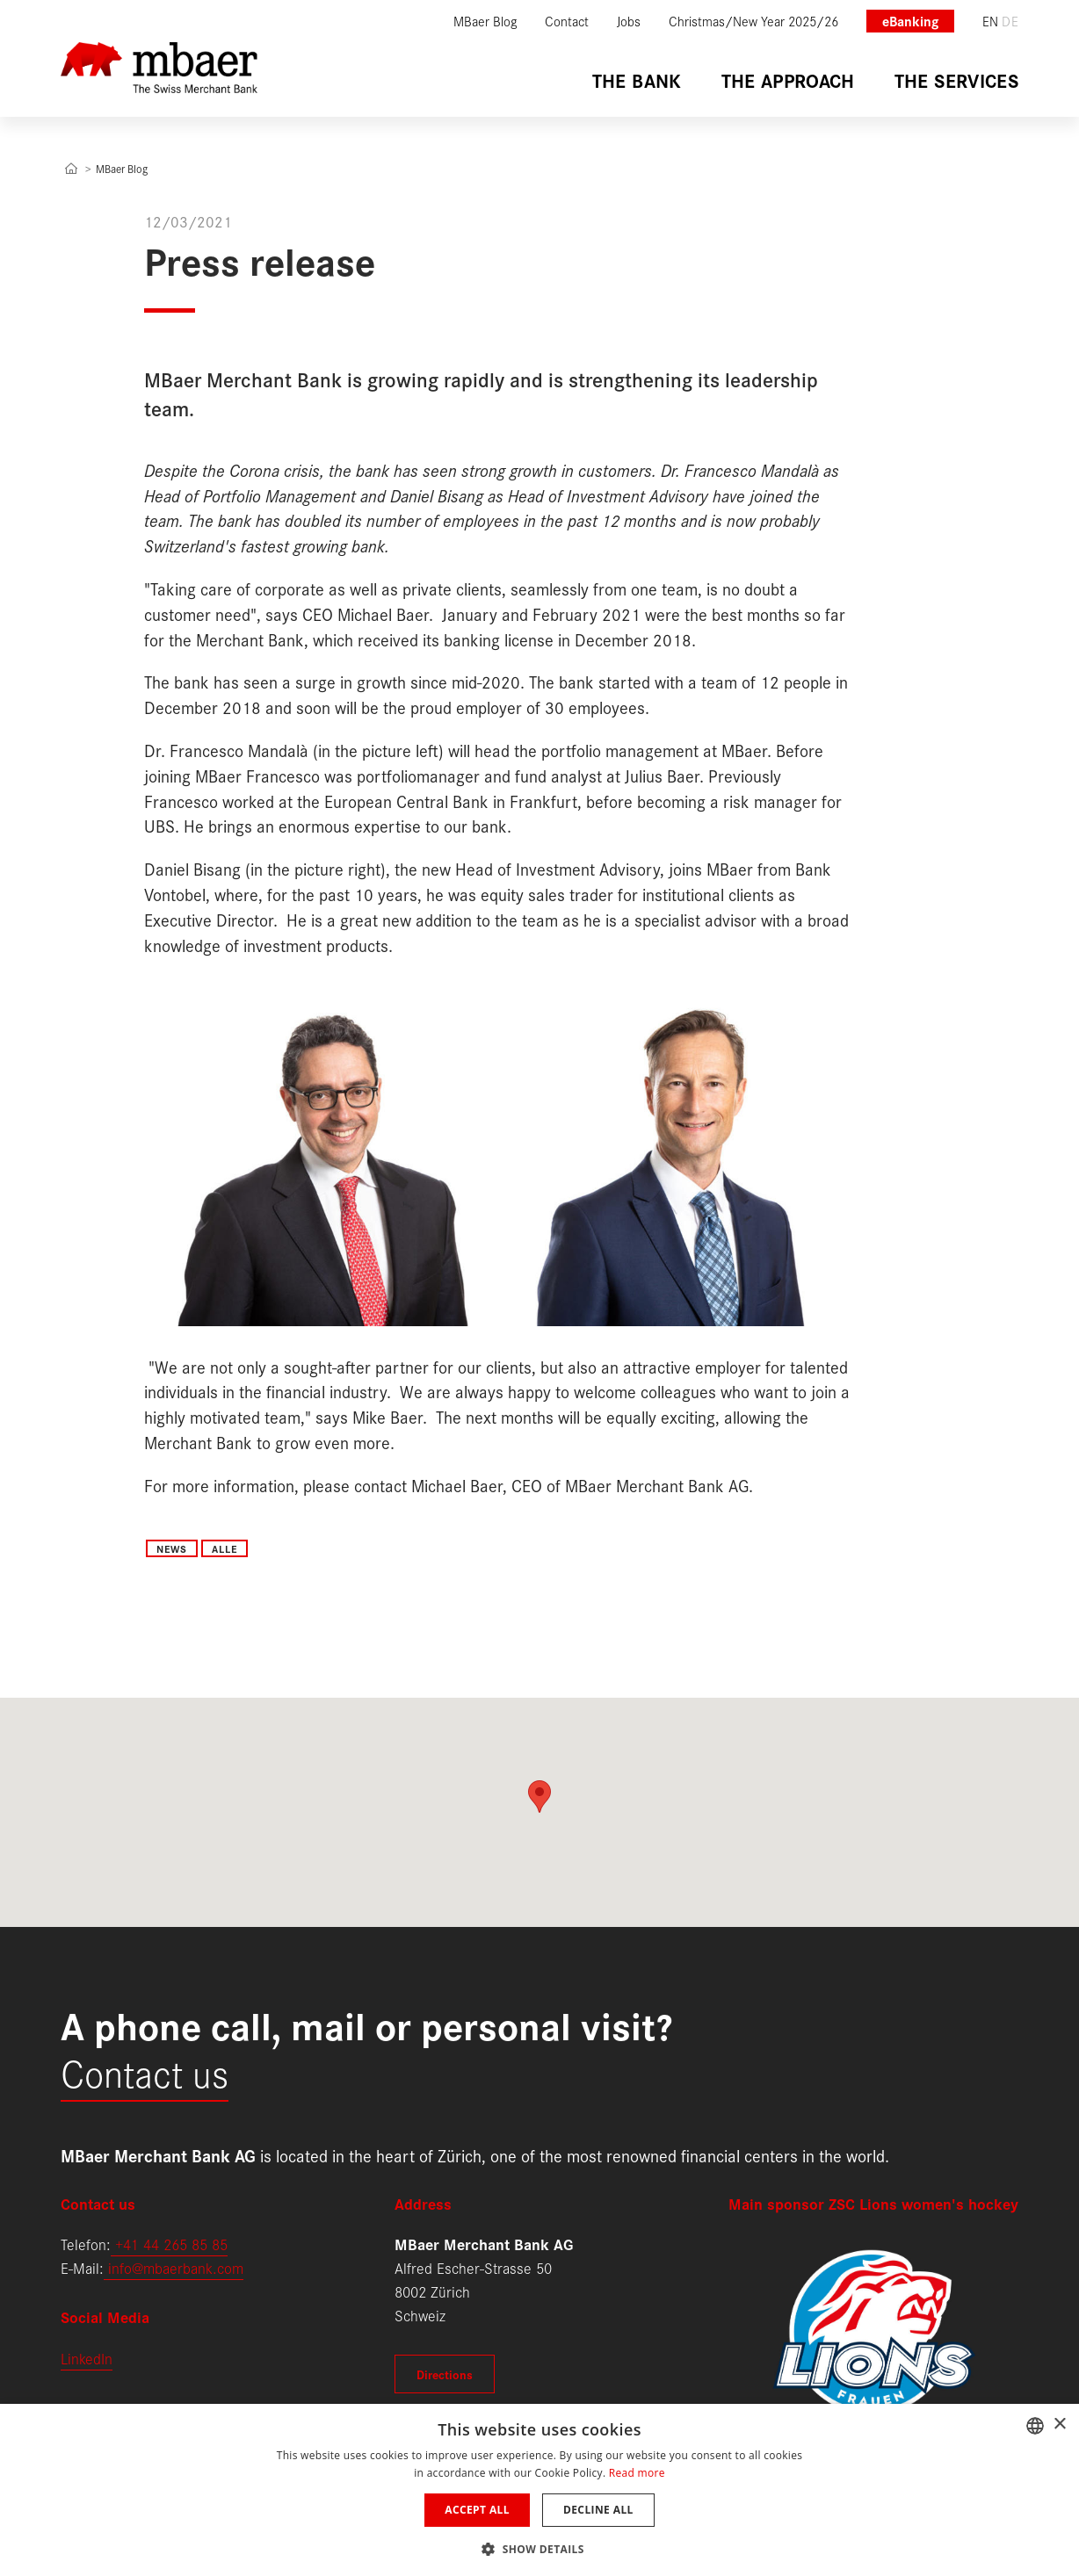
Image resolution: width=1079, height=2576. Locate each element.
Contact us (144, 2071)
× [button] (1059, 2424)
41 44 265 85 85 (175, 2243)
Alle (224, 1548)
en (990, 21)
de (1010, 21)
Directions (444, 2374)
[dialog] (539, 2490)
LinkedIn (86, 2358)
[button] (539, 2547)
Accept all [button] (477, 2509)
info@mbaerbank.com (173, 2267)
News (171, 1548)
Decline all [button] (598, 2509)
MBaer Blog (122, 168)
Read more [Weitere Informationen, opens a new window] (637, 2472)
